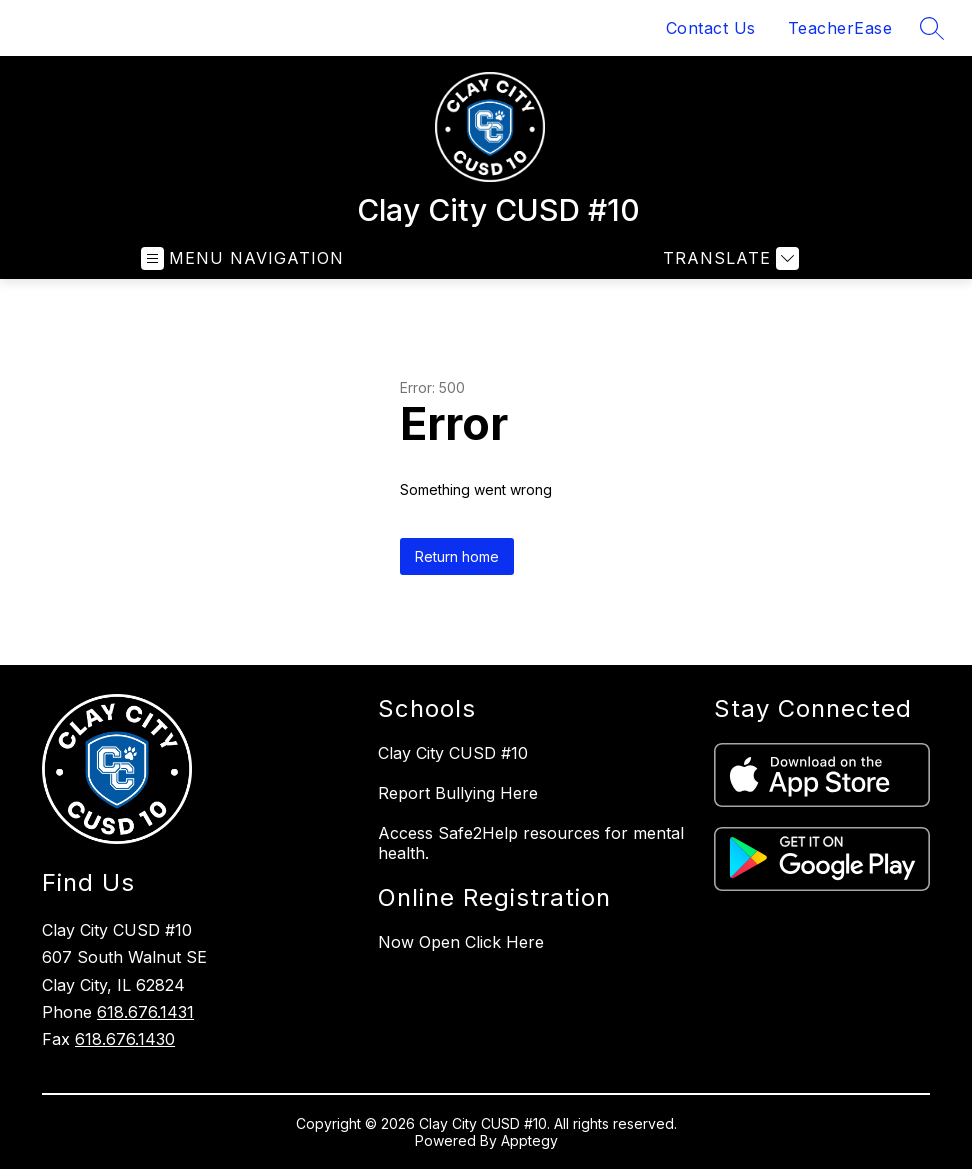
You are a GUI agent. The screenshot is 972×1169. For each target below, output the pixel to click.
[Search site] (932, 28)
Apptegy (529, 1140)
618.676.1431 (145, 1012)
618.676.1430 (125, 1039)
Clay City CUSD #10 (453, 753)
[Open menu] (242, 258)
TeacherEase (840, 28)
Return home (457, 556)
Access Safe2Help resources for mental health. (531, 843)
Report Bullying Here (458, 793)
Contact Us (711, 28)
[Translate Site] (728, 258)
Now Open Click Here (461, 942)
